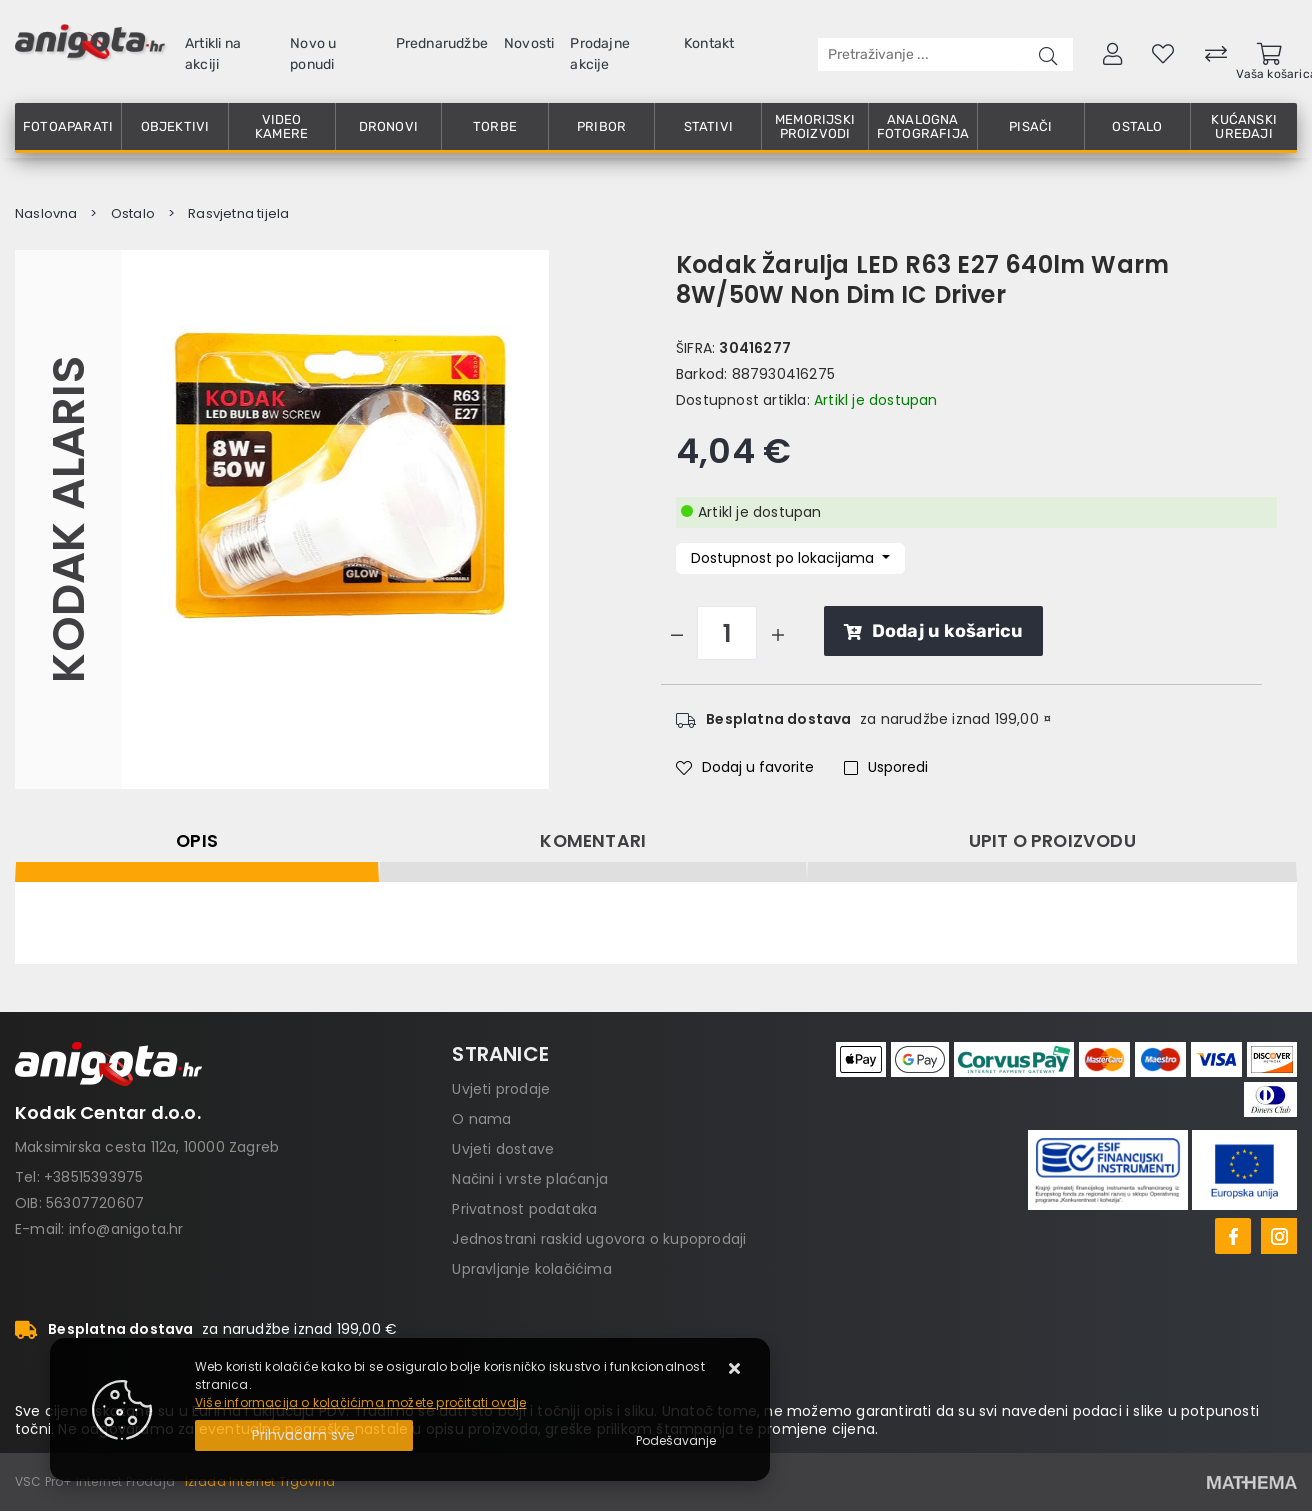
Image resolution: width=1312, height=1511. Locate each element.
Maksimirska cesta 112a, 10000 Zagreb (147, 1147)
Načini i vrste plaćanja (530, 1179)
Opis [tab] (197, 841)
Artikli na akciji (213, 54)
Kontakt (709, 43)
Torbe (495, 126)
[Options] (676, 1441)
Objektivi (175, 126)
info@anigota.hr (126, 1229)
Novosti (529, 43)
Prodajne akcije (600, 54)
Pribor (601, 126)
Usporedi (886, 767)
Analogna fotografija (923, 126)
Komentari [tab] (593, 841)
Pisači (1030, 126)
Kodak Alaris (68, 519)
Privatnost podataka (524, 1209)
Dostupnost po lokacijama (784, 558)
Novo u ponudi (313, 54)
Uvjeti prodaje (501, 1089)
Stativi (708, 126)
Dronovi (388, 126)
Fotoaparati (68, 126)
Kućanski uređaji (1244, 126)
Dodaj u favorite (745, 767)
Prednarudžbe (442, 43)
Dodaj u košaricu (933, 631)
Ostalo (1137, 126)
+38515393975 (93, 1177)
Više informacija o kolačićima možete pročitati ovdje (360, 1402)
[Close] (304, 1435)
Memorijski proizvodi (815, 126)
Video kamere (281, 126)
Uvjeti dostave (503, 1149)
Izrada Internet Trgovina (260, 1481)
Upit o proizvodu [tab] (1052, 841)
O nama (481, 1119)
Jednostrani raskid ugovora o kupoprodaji (599, 1239)
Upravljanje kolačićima (531, 1269)
